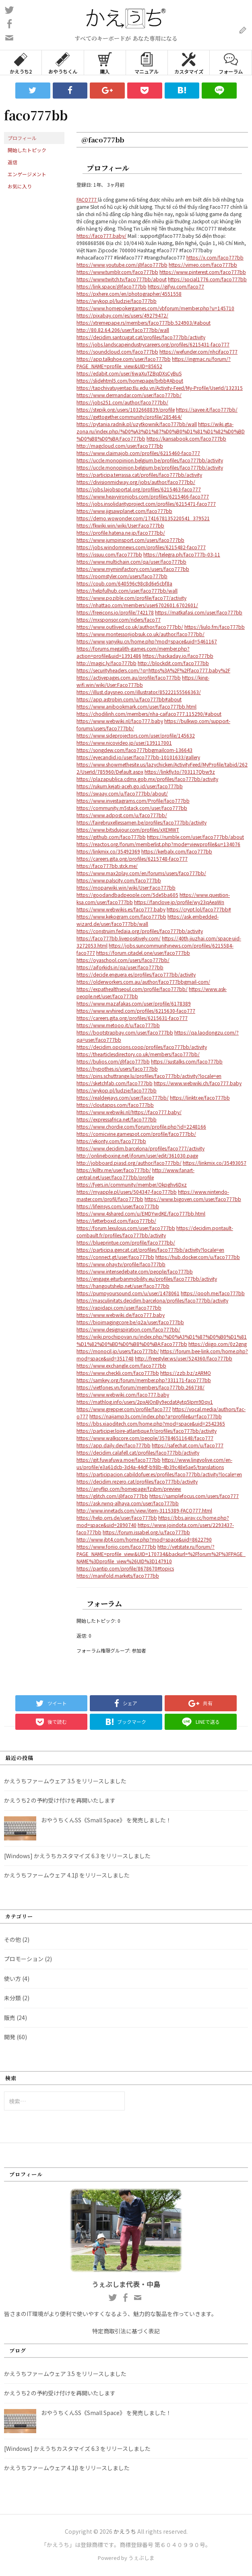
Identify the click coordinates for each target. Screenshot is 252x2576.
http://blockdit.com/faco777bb (173, 662)
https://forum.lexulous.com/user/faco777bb (125, 1227)
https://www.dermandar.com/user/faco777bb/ (129, 395)
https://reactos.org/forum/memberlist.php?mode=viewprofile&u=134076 (158, 844)
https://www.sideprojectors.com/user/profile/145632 (135, 735)
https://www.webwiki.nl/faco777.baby (119, 720)
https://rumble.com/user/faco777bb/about (195, 836)
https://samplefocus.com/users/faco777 (194, 1495)
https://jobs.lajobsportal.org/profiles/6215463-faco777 (138, 489)
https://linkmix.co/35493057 (214, 1162)
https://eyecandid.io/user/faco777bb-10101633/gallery (138, 757)
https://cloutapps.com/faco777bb (115, 1104)
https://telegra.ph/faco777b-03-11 (181, 554)
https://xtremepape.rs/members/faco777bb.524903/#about (143, 322)
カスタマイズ (188, 62)
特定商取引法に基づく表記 (126, 2331)
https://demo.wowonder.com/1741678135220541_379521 (143, 518)
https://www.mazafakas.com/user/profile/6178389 (133, 1003)
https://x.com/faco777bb (215, 257)
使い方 (12, 1978)
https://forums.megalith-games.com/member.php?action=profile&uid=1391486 (133, 652)
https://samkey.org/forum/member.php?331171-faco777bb (143, 1380)
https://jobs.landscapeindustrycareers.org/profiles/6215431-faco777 (152, 344)
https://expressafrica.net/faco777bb (116, 1119)
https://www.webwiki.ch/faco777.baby (198, 1083)
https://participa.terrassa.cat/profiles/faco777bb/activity (139, 474)
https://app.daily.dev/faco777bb (113, 1445)
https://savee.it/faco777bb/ (207, 409)
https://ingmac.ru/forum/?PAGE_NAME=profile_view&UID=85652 (153, 362)
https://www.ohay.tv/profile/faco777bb (120, 1264)
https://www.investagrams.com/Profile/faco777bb (133, 800)
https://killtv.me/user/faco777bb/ (113, 1169)
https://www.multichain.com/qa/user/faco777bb (131, 561)
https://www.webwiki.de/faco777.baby (120, 1314)
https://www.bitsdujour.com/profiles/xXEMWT (127, 829)
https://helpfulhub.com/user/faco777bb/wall (127, 590)
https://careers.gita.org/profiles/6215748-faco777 (132, 858)
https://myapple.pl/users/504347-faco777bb (126, 1191)
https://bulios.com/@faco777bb (113, 1061)
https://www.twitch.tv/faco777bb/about (121, 279)
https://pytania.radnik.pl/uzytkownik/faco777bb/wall (136, 423)
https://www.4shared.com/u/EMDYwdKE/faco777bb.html (140, 1213)
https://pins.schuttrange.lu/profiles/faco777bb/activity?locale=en (148, 1075)
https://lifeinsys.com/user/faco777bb (117, 1206)
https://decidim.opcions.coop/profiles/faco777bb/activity (141, 1046)
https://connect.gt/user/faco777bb (115, 1256)
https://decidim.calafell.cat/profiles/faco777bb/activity (137, 1452)
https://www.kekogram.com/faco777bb (121, 916)
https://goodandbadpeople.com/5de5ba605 (127, 894)
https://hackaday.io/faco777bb (178, 655)
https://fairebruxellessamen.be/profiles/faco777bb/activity (141, 822)
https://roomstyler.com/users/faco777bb (121, 576)
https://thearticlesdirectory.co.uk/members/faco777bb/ (138, 1054)
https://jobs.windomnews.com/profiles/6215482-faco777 (141, 547)
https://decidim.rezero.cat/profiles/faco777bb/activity (137, 1481)
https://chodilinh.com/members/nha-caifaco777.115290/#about (148, 713)
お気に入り (20, 186)
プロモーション (23, 1959)
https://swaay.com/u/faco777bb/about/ (122, 793)
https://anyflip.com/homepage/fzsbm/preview (128, 1488)
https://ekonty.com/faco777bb (111, 1141)
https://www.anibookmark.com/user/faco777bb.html (136, 706)
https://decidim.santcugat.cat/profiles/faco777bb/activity (140, 337)
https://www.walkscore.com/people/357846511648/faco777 (144, 1437)
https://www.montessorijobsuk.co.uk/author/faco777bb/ (140, 634)
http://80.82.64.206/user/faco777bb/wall (122, 329)
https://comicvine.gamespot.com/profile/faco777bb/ (136, 1133)
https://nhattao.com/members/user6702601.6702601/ (137, 605)
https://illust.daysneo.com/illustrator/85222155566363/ (138, 691)
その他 (12, 1939)
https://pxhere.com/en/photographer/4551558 (129, 293)
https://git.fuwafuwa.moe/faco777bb (118, 1459)
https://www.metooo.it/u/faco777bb (118, 1025)
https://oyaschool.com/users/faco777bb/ (122, 959)
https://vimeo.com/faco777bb (203, 264)
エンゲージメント (27, 174)
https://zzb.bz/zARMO (185, 1372)
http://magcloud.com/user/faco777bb (119, 445)
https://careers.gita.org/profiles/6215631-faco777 (132, 1017)
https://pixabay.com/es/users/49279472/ (122, 315)
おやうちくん (62, 62)
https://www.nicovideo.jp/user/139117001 (124, 742)
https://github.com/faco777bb (111, 836)
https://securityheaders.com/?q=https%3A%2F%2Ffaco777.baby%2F (153, 670)
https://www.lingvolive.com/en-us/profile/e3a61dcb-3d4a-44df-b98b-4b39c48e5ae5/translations (154, 1463)
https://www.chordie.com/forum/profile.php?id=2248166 (141, 1126)
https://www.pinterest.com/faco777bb (202, 271)
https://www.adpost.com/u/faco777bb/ (121, 815)
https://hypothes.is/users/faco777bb (117, 1068)
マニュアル (146, 62)
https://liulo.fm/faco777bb (214, 626)
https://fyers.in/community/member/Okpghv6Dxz (131, 1184)
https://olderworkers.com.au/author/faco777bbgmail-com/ (143, 981)
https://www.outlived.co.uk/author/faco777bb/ (129, 626)
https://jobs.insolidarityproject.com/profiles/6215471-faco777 (146, 503)
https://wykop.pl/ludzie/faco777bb (116, 300)
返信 (12, 162)
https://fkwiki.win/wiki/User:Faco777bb (120, 525)
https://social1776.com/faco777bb (207, 279)
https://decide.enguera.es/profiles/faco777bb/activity (136, 974)
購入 (105, 62)
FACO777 (87, 199)
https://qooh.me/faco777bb (213, 1293)
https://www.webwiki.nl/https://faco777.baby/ (129, 1112)
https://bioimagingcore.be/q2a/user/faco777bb (130, 1322)
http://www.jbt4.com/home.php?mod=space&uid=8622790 (144, 1539)
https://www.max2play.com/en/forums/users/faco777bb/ (141, 873)
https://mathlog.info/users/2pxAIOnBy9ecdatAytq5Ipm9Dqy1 (144, 1401)
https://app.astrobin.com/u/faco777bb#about (129, 699)
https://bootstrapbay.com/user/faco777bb (124, 1032)
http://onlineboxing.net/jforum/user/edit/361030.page (137, 1155)
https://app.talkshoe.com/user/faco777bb (123, 358)
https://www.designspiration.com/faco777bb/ (128, 1329)
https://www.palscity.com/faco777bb (118, 880)
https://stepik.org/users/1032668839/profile (125, 409)
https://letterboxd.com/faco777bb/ (116, 1220)
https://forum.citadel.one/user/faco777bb (143, 952)
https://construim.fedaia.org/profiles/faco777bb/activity (139, 930)
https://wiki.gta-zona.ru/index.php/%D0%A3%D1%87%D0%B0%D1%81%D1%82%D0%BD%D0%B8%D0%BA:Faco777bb (160, 431)
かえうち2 (21, 62)
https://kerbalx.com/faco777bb (176, 851)
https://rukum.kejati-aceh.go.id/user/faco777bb (129, 786)
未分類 (12, 1998)
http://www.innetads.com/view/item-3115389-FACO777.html (144, 1510)
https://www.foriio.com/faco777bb (116, 1546)
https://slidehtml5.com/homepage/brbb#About (129, 380)
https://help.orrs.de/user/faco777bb (116, 1517)
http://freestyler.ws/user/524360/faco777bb (183, 1358)
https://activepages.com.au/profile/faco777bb (128, 677)
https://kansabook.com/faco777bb (186, 438)
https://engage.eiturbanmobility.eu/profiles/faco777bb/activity (146, 1278)
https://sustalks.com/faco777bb (187, 1061)
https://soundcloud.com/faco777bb (117, 351)
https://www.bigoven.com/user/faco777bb (193, 1198)
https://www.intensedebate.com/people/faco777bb (134, 1271)
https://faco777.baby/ (101, 235)
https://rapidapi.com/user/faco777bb (118, 1307)
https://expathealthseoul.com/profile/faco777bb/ (132, 988)
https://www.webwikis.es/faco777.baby (120, 909)
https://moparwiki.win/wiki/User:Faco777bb (126, 887)
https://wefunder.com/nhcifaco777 (198, 351)
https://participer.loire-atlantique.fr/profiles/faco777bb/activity (146, 1430)
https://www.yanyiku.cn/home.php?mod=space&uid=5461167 (146, 641)
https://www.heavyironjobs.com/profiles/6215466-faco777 (142, 496)
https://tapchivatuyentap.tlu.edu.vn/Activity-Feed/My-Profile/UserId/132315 (159, 387)
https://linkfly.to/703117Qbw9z (180, 771)
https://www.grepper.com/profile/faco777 (123, 1408)
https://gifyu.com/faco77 (176, 286)
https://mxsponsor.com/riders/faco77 (118, 619)
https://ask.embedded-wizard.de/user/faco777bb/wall (147, 920)
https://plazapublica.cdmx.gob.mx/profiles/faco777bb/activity (147, 778)
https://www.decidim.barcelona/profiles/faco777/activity (140, 1148)
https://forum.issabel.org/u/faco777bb (146, 1532)
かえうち (125, 2531)
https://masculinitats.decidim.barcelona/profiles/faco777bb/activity (152, 1300)
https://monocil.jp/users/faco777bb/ (117, 1351)
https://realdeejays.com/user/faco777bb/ (122, 1097)
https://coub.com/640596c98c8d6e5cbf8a (124, 583)
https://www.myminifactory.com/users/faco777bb (132, 568)
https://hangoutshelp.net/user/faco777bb (122, 1285)
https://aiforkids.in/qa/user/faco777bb (119, 967)
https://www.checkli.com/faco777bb (117, 1372)
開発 (9, 2037)
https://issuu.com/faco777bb (109, 554)
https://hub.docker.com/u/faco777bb (197, 1256)
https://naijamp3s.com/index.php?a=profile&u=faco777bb (155, 1416)
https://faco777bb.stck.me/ (107, 865)
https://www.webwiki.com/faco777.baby (122, 1394)
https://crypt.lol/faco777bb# (199, 909)
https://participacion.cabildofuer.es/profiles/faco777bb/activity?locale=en (159, 1474)
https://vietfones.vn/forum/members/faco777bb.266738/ (140, 1387)
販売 (9, 2017)
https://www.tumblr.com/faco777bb (117, 271)
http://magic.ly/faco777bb (106, 662)
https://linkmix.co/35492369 (108, 851)
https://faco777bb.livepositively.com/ (118, 938)
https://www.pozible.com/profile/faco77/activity (131, 597)
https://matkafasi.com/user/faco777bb (198, 612)
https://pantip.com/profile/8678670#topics (125, 1568)
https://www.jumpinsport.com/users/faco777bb (130, 539)
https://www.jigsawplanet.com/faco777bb (124, 510)
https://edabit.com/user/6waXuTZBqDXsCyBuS (129, 373)
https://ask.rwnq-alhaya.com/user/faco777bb (127, 1503)
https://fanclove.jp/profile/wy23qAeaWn (179, 902)
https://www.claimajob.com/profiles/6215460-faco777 (138, 452)
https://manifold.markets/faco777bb (117, 1575)
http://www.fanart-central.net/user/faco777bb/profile (135, 1173)
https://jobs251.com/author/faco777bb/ (122, 402)
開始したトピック (27, 149)
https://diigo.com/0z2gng (217, 1343)
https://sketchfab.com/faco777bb (114, 1083)
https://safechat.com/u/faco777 (187, 1445)
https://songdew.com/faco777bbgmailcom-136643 (134, 749)
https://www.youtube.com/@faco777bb (121, 264)
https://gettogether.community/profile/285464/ (129, 416)
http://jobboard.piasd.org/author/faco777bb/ (129, 1162)
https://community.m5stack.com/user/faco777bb (131, 807)
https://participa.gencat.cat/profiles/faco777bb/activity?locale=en (150, 1249)
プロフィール (22, 137)
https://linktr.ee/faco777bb (200, 1097)
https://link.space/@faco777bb (111, 286)
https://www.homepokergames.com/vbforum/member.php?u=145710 (155, 308)
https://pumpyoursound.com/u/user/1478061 (128, 1293)
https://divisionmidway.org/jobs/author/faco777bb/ (135, 481)
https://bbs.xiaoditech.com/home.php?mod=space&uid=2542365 (150, 1423)
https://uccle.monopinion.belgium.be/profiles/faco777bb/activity (149, 460)
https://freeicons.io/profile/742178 (115, 612)
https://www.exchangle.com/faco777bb (121, 1365)
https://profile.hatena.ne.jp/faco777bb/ (120, 532)
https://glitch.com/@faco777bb (112, 1495)
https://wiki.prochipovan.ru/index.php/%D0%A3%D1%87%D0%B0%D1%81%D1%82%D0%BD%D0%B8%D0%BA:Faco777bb (161, 1340)
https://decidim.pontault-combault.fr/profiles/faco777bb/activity (154, 1231)
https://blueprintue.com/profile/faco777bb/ (125, 1242)
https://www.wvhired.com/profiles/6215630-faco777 (135, 1010)
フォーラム (231, 62)
